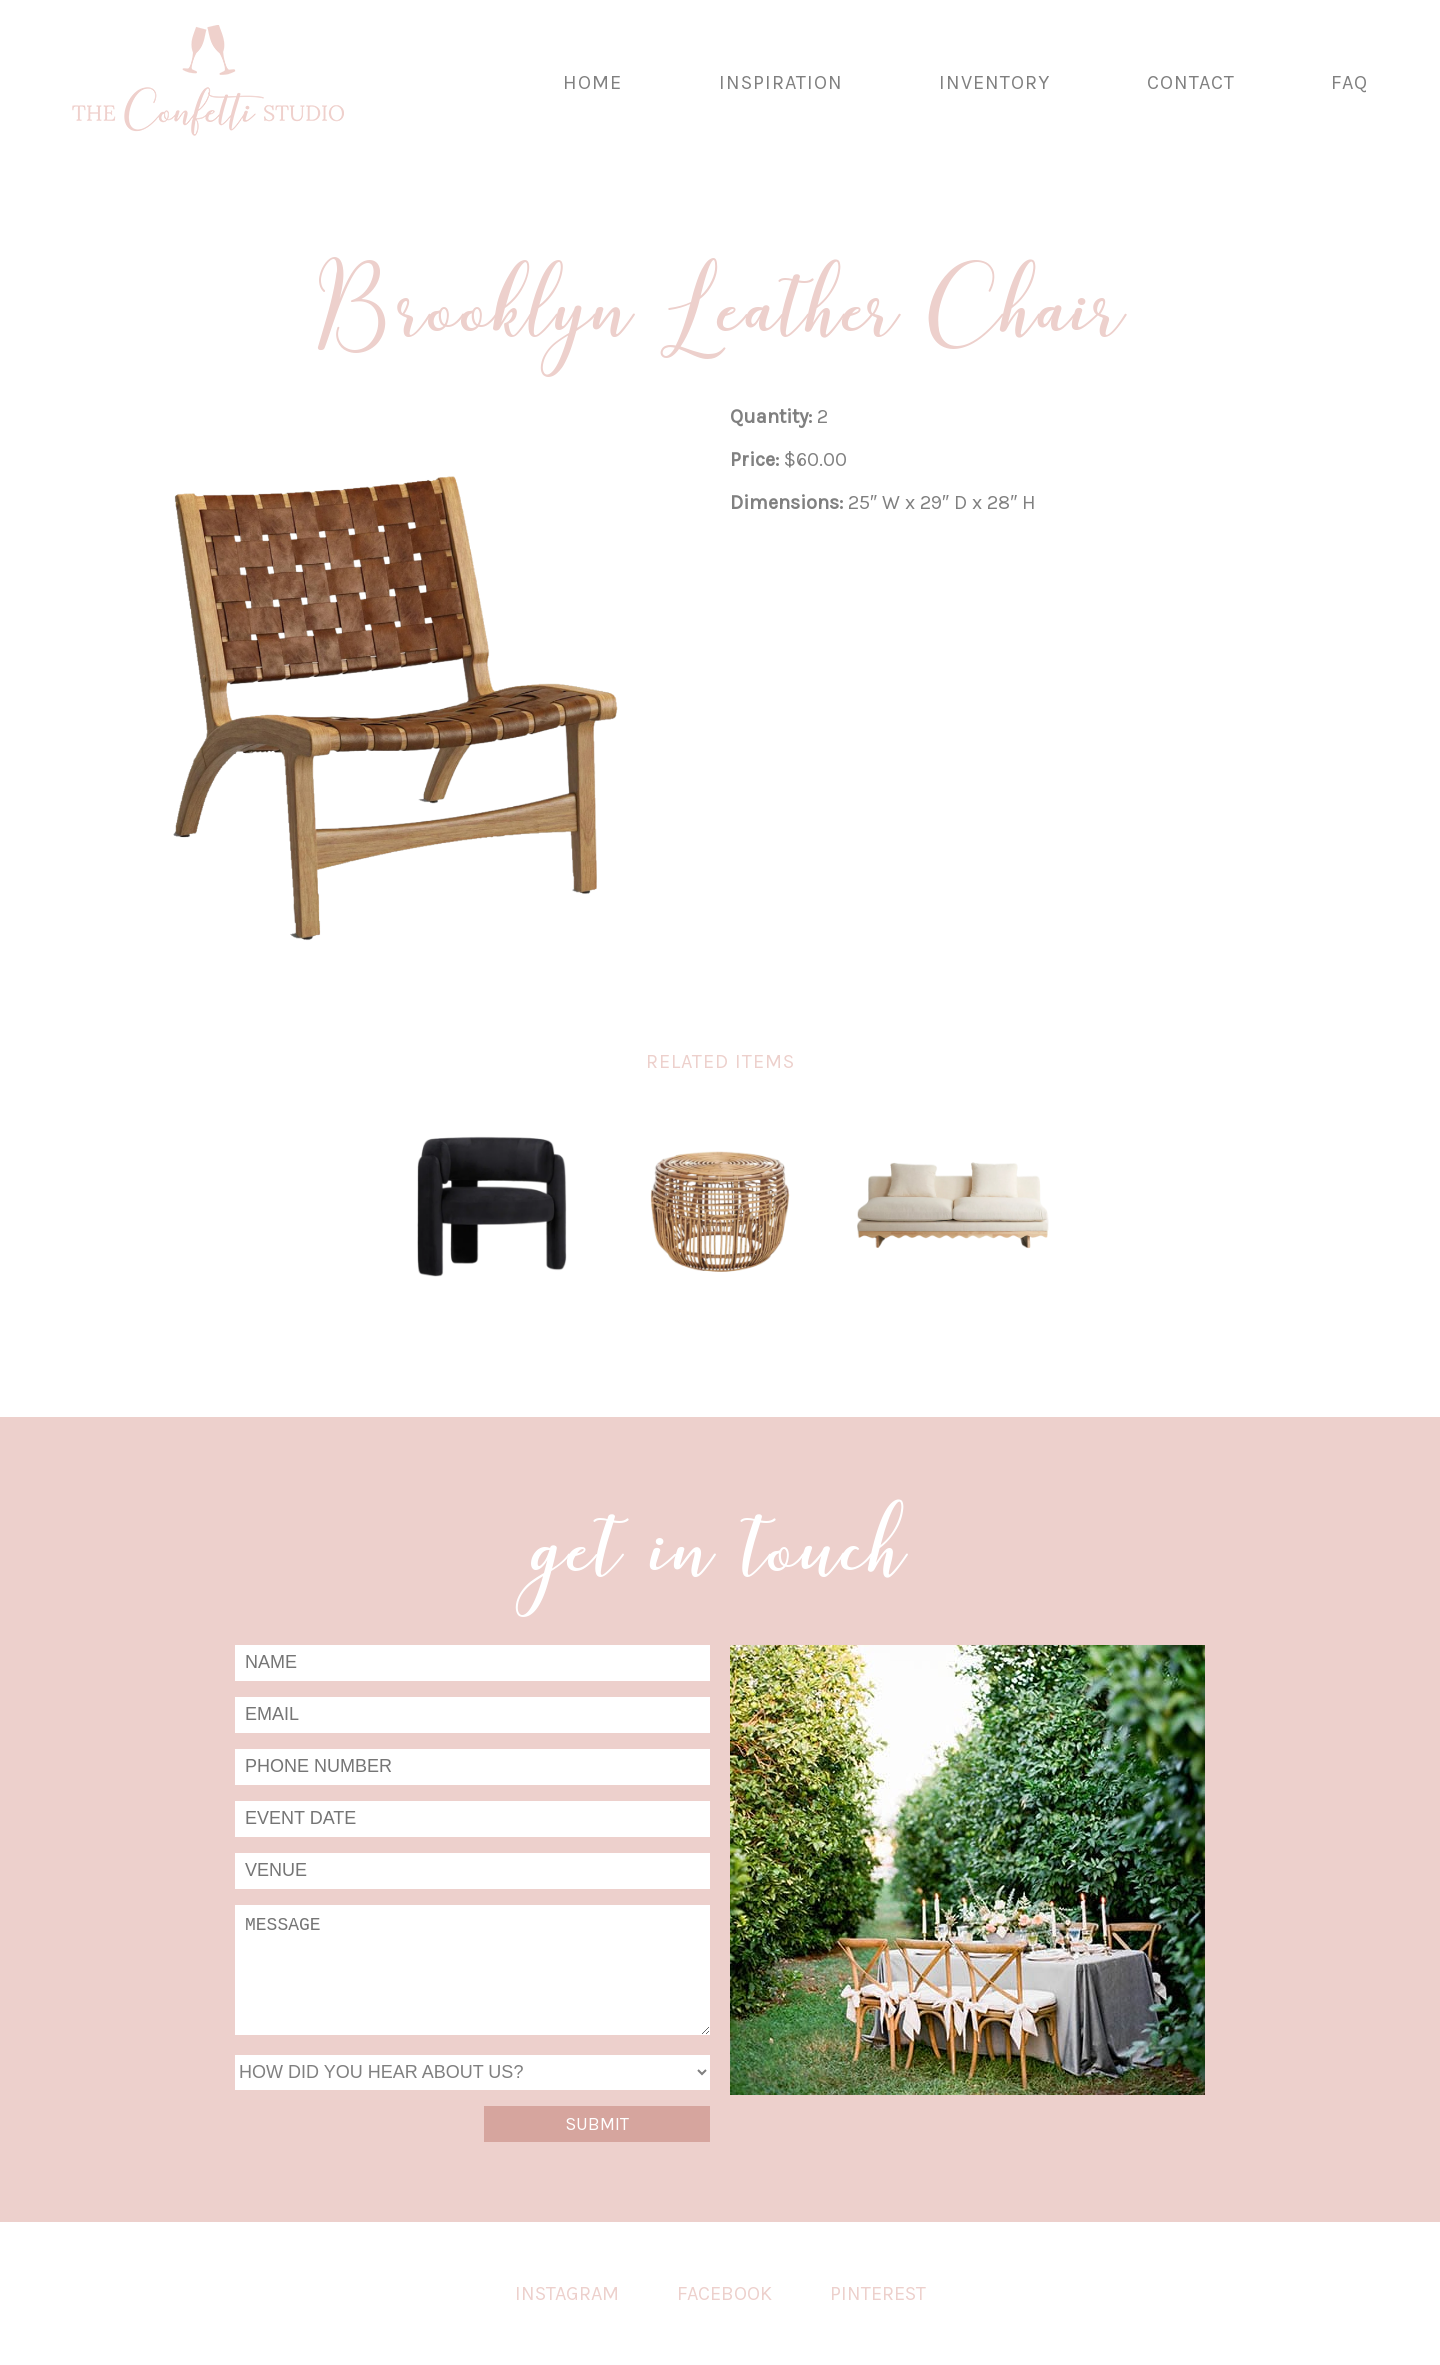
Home (592, 82)
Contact (1191, 82)
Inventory (994, 82)
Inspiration (781, 82)
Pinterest (878, 2293)
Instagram (567, 2293)
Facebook (724, 2293)
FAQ (1349, 82)
